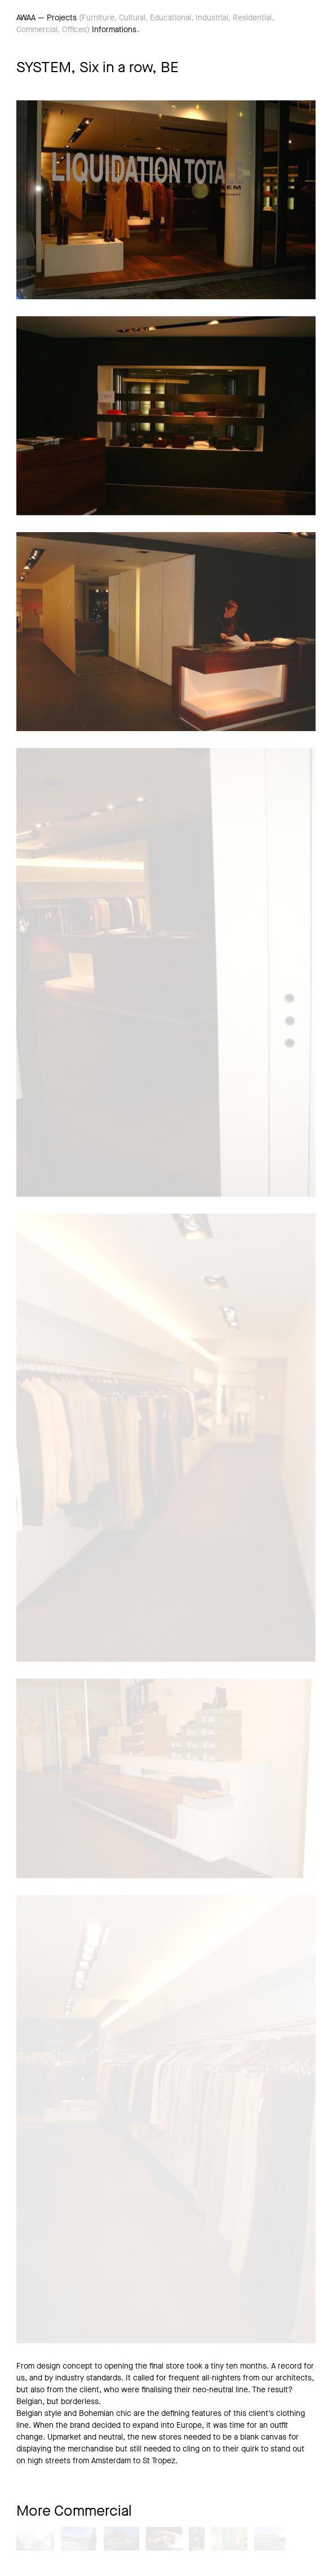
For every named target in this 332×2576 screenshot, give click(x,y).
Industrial (212, 17)
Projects (62, 17)
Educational (170, 17)
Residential (252, 17)
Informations (114, 29)
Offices (74, 29)
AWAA (26, 17)
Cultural (132, 17)
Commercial (36, 29)
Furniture (98, 17)
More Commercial (74, 2511)
